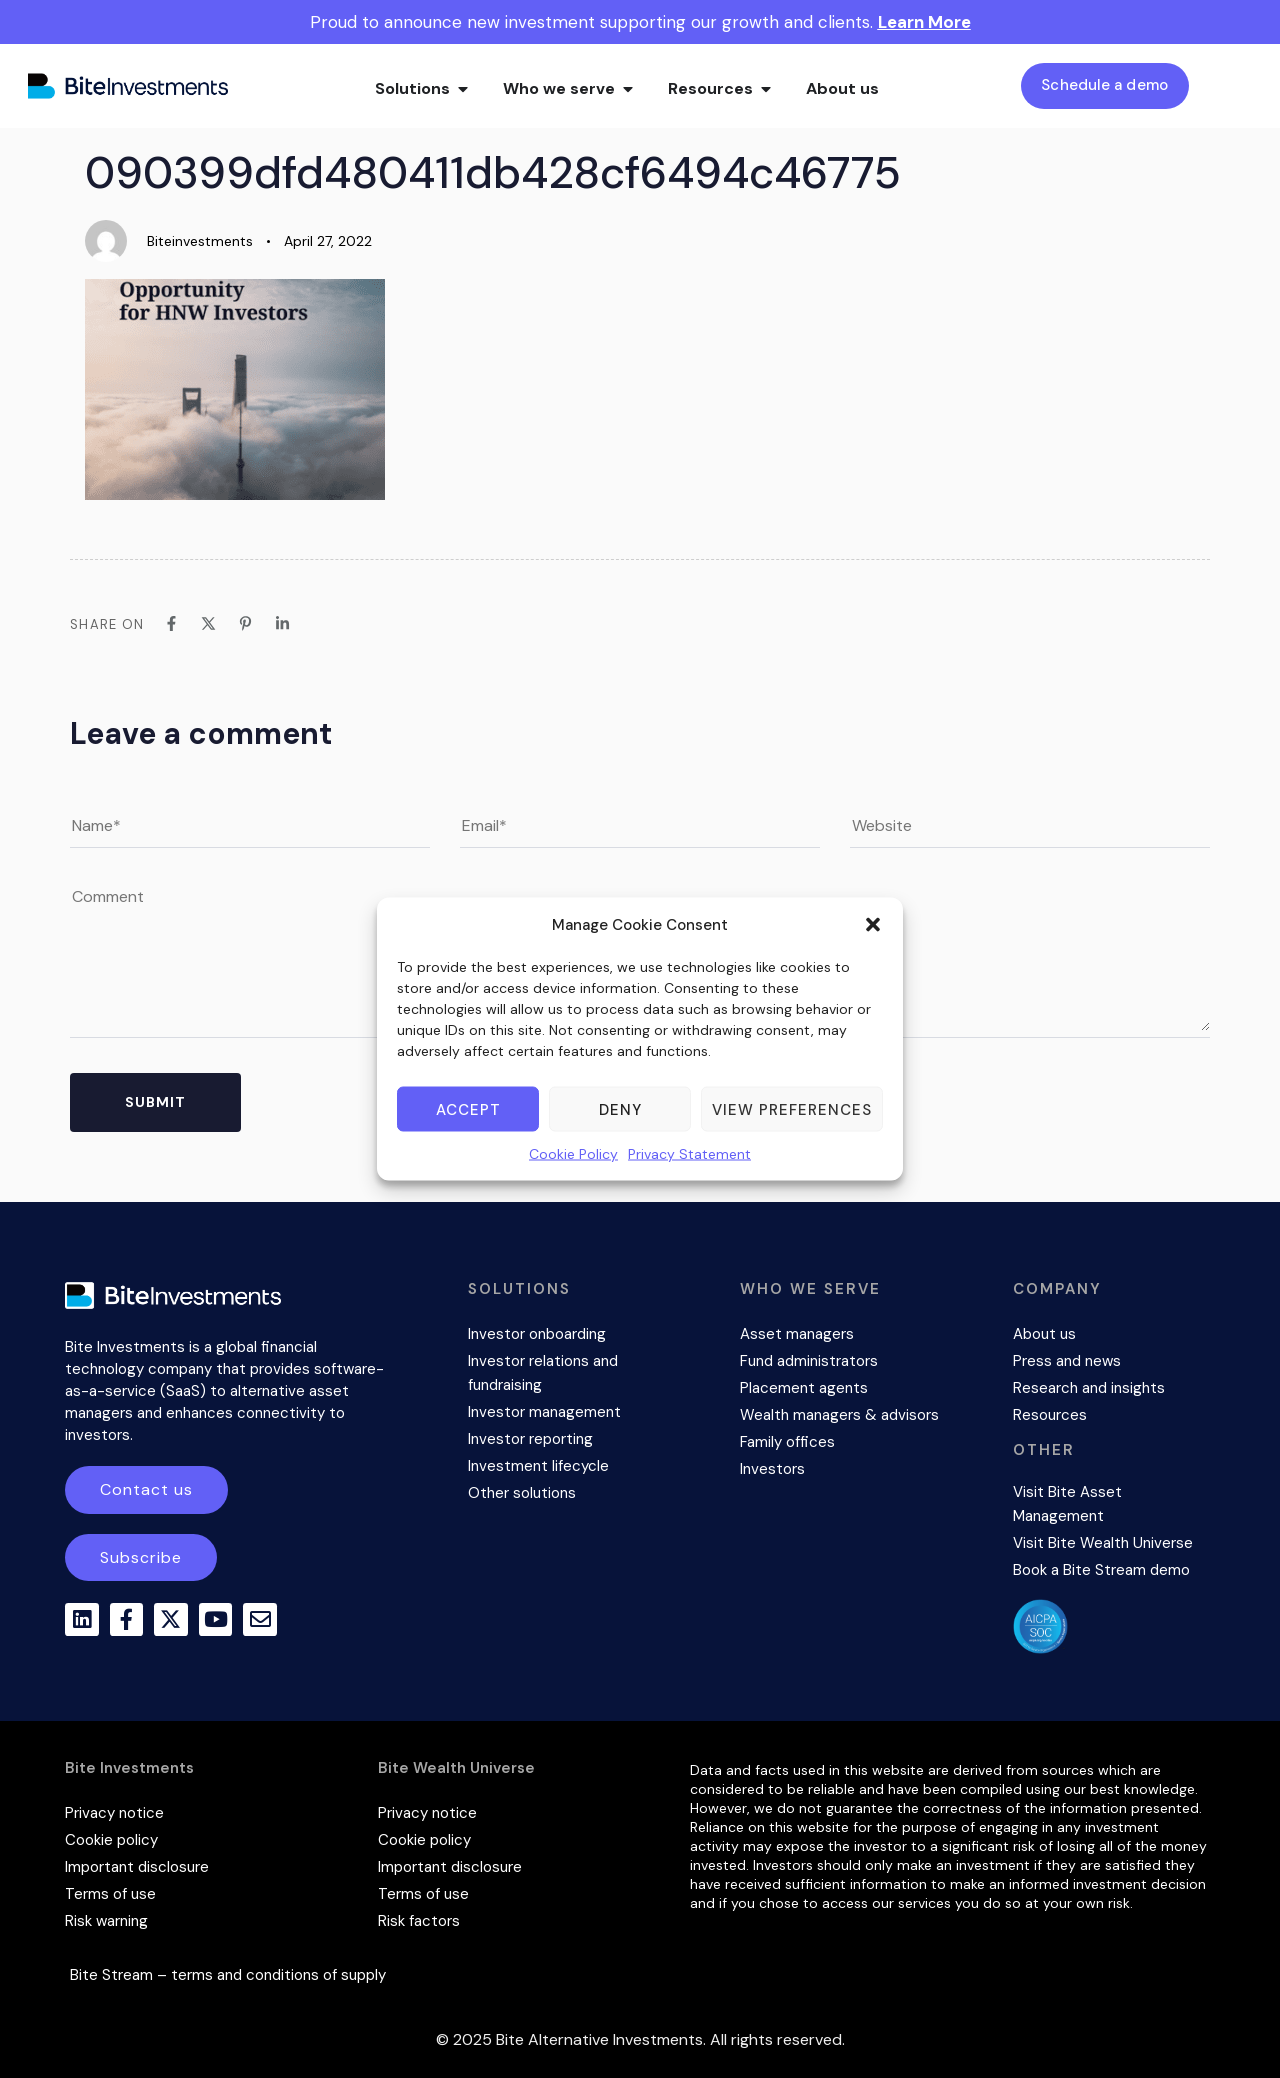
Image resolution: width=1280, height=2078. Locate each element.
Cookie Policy (573, 1154)
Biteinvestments (200, 241)
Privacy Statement (689, 1154)
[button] (873, 925)
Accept (468, 1109)
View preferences (792, 1109)
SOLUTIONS (519, 1289)
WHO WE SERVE (810, 1289)
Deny (620, 1109)
